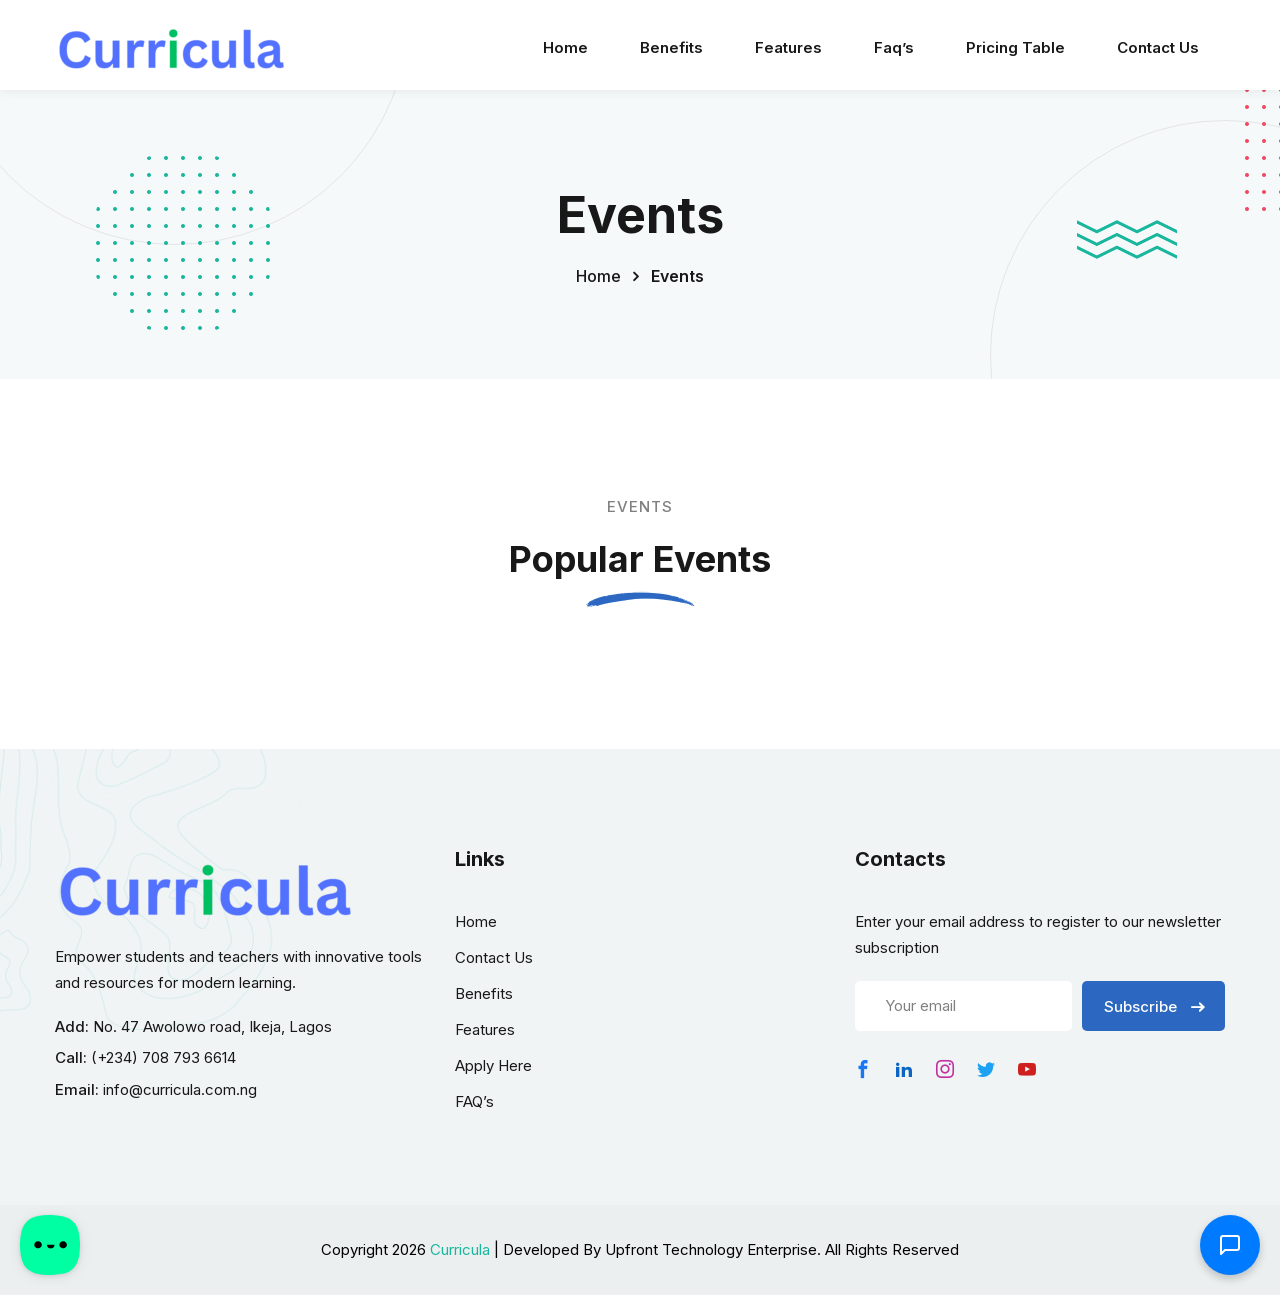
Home (565, 47)
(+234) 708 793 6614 (163, 1057)
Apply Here (493, 1065)
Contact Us (1158, 47)
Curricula (460, 1249)
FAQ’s (474, 1101)
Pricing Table (1015, 47)
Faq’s (894, 47)
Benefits (671, 47)
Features (788, 47)
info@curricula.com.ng (180, 1089)
